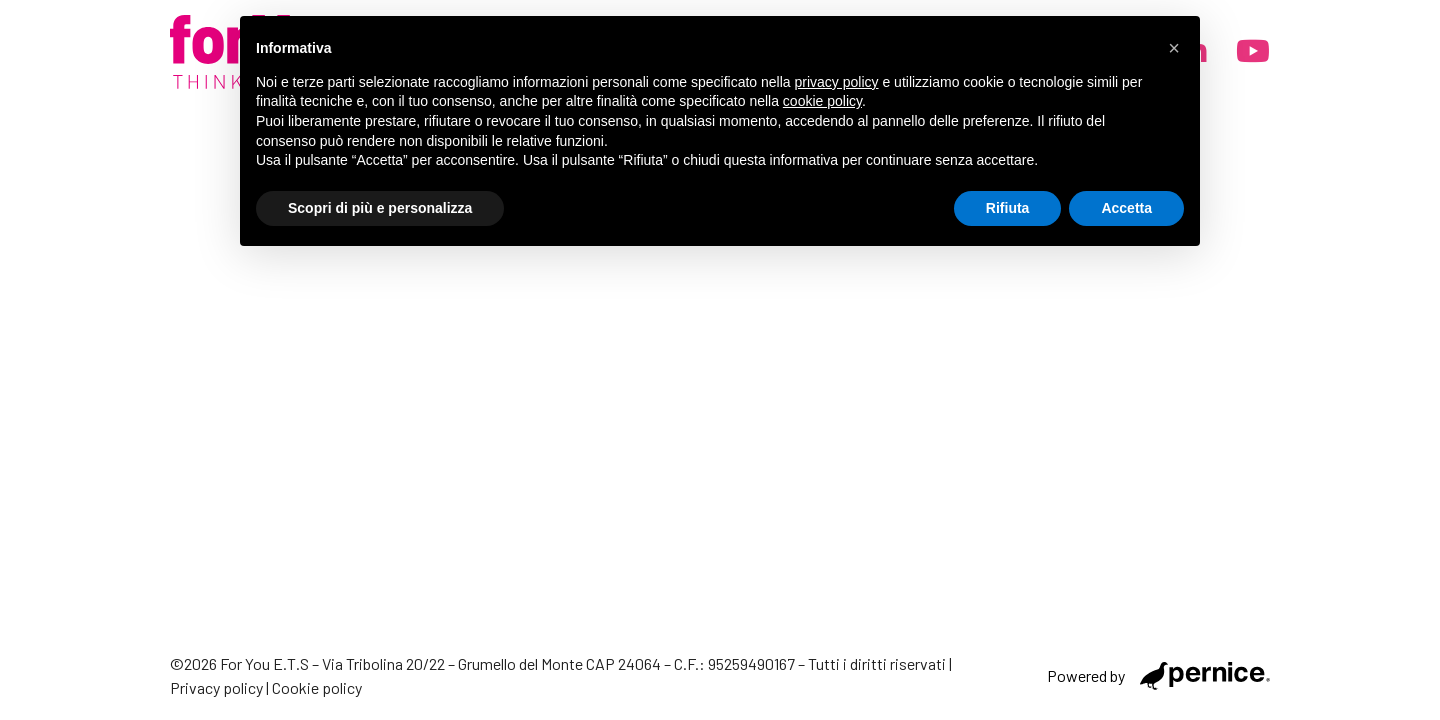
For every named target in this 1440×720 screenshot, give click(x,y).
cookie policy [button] (822, 101)
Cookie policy (317, 687)
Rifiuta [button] (1008, 208)
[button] (1174, 48)
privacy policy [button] (837, 82)
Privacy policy (216, 687)
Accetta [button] (1126, 208)
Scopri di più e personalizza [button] (380, 208)
